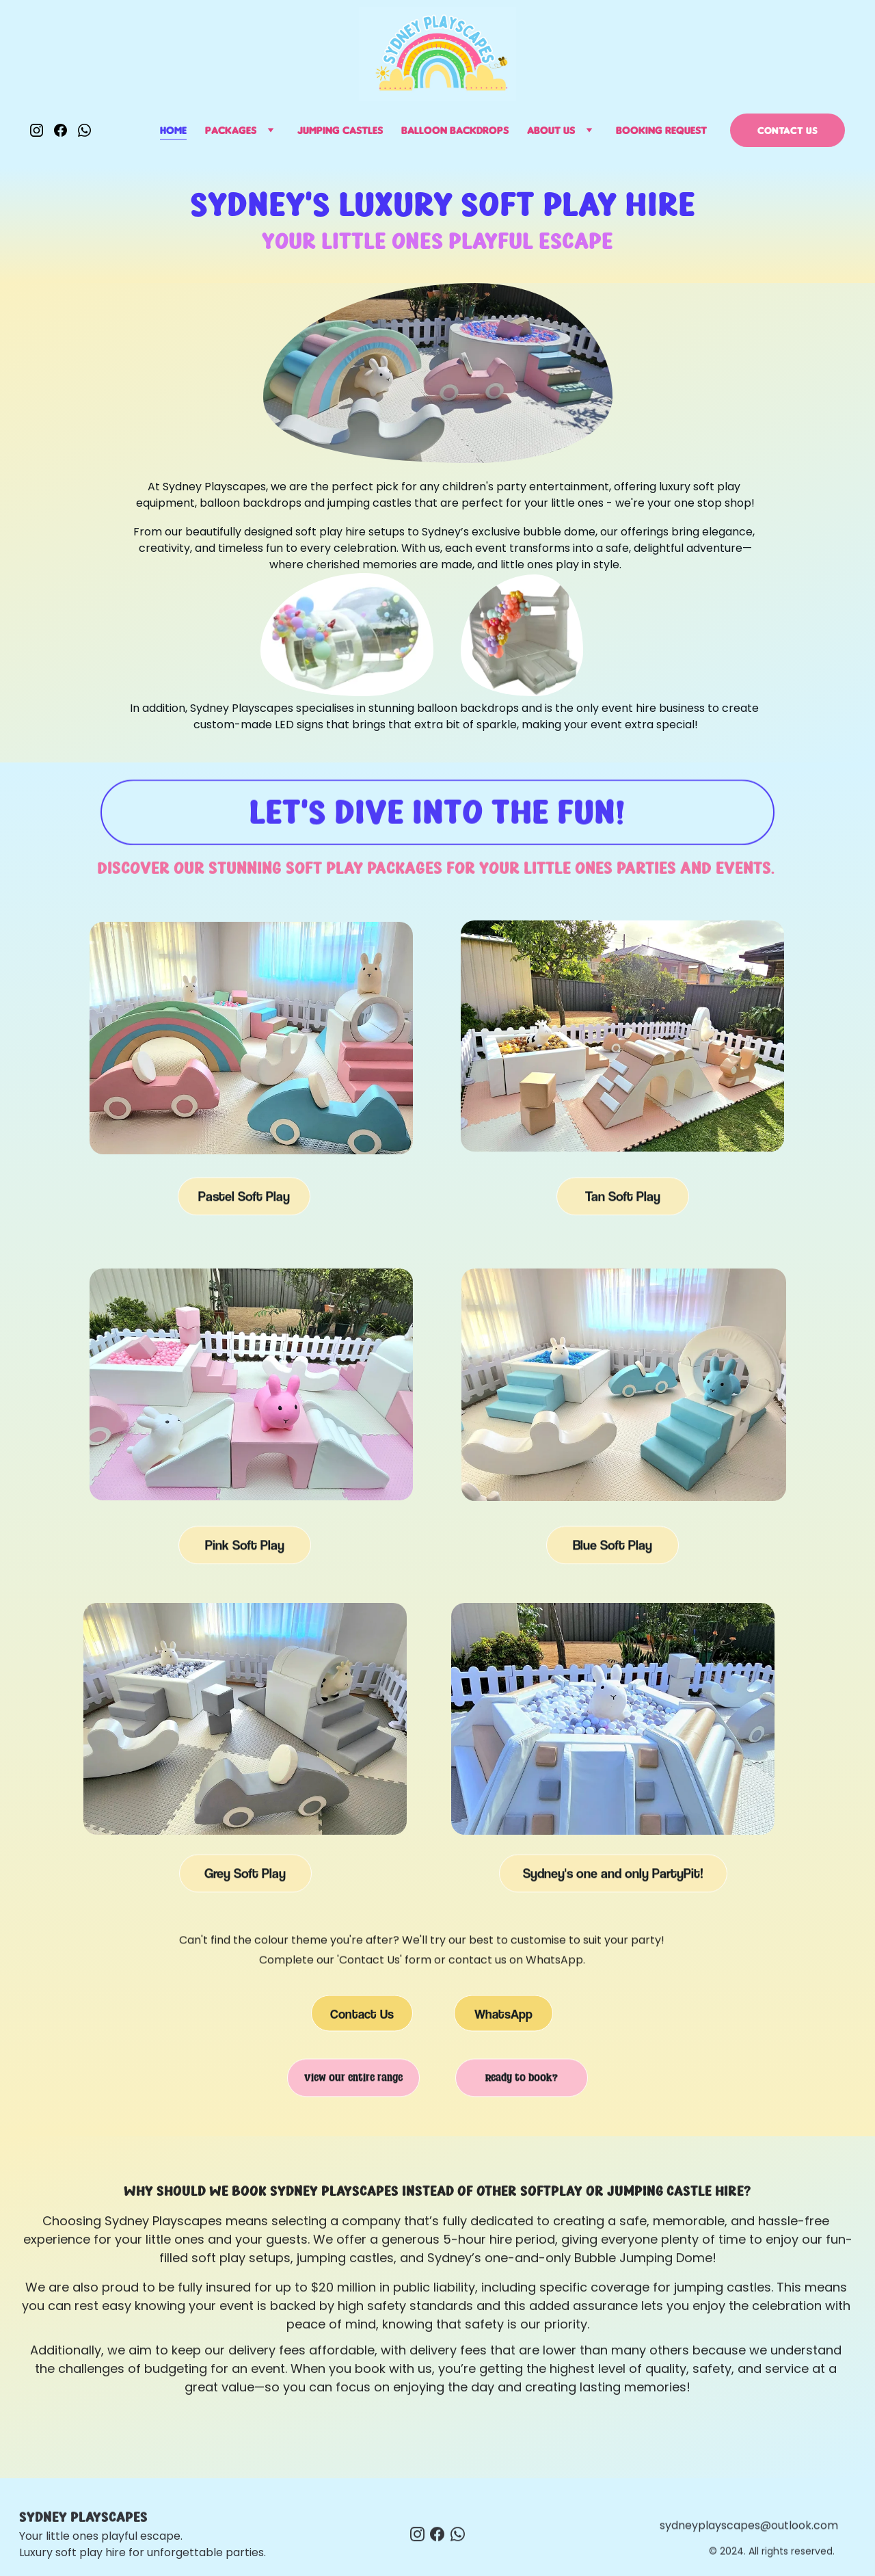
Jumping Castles (340, 130)
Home (173, 130)
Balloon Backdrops (455, 130)
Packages (230, 130)
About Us (551, 130)
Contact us (787, 130)
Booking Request (661, 130)
